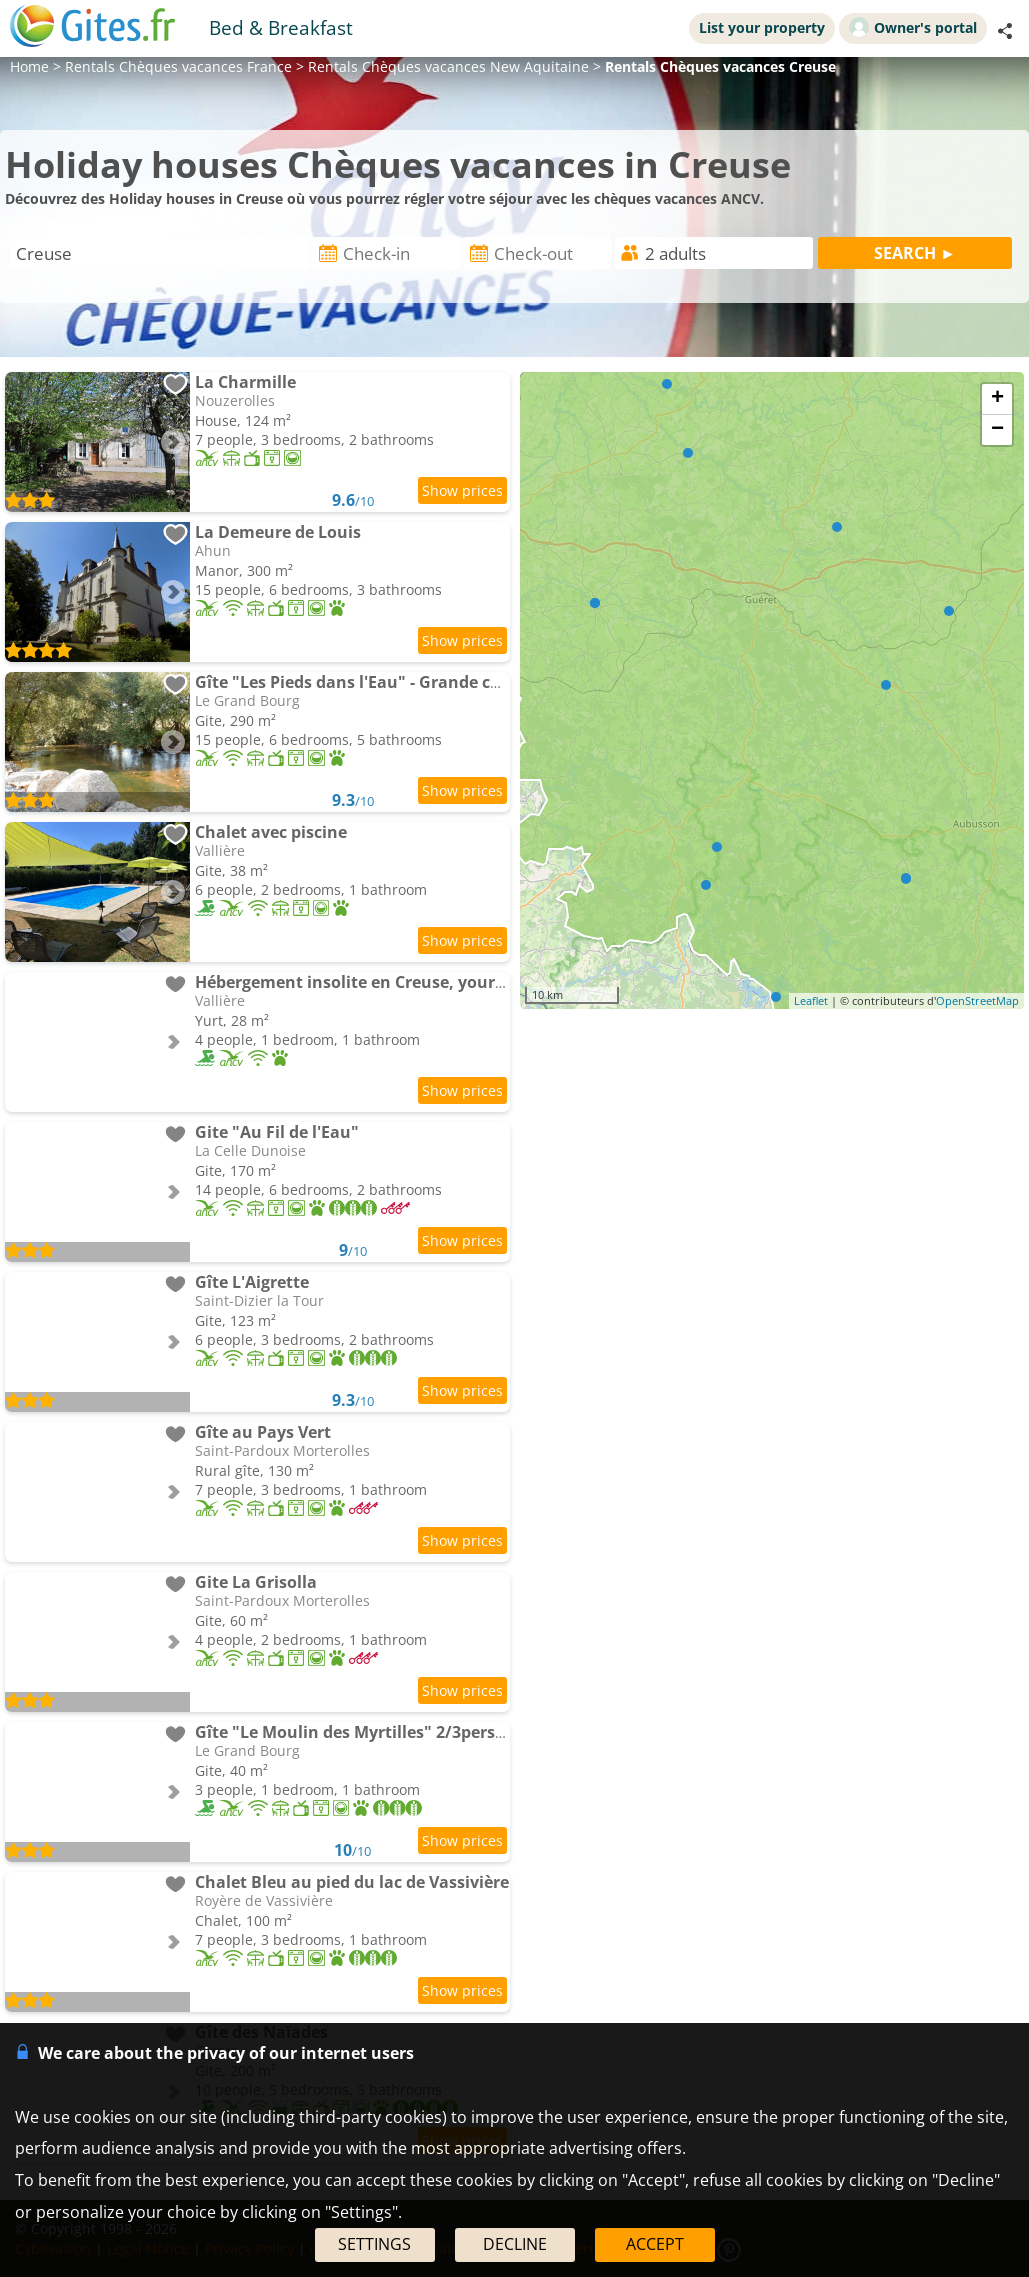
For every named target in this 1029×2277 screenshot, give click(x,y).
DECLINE (515, 2244)
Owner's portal (913, 27)
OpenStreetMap (977, 1000)
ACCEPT (655, 2244)
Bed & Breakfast (281, 27)
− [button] (997, 430)
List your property (762, 27)
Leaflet (811, 1000)
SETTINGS (374, 2244)
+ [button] (997, 399)
